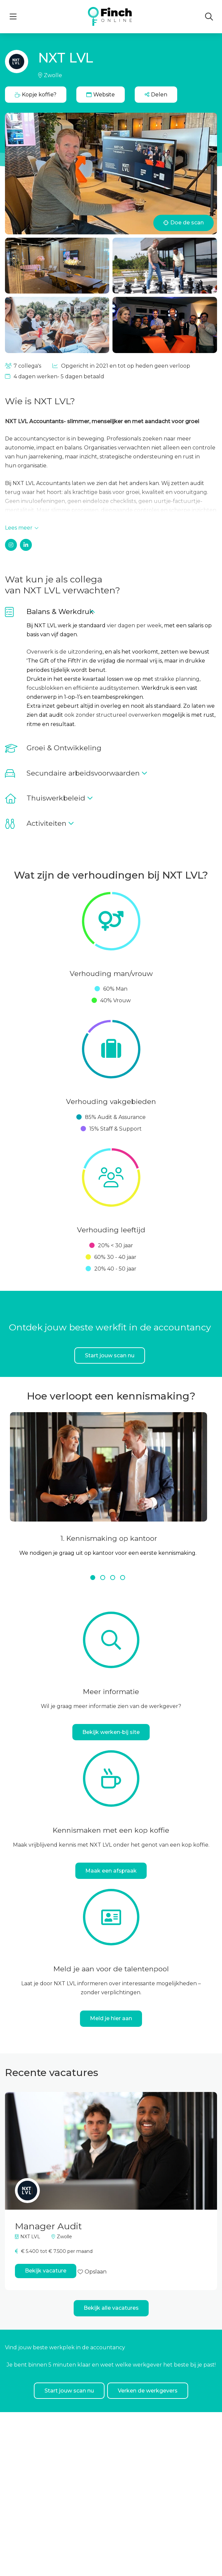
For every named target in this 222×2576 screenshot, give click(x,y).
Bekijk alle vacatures (111, 2308)
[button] (156, 94)
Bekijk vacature (45, 2271)
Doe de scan (183, 222)
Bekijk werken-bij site (111, 1732)
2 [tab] (103, 1578)
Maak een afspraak (111, 1871)
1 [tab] (93, 1578)
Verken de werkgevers (148, 2391)
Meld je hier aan (111, 2018)
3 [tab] (113, 1578)
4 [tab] (123, 1578)
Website (100, 94)
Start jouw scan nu (109, 1355)
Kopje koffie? (35, 94)
